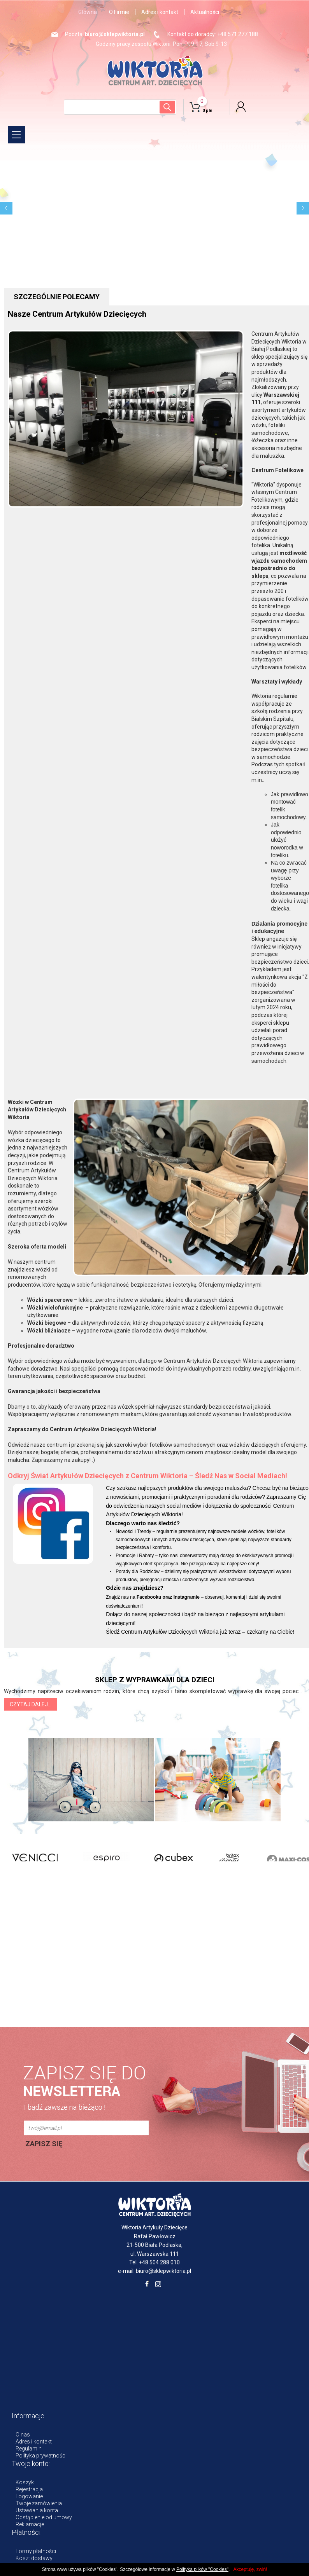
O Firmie (119, 12)
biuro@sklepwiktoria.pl (115, 34)
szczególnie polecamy (57, 297)
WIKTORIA (154, 70)
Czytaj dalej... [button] (30, 1704)
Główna (87, 12)
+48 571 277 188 (237, 34)
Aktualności (204, 12)
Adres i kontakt (159, 12)
